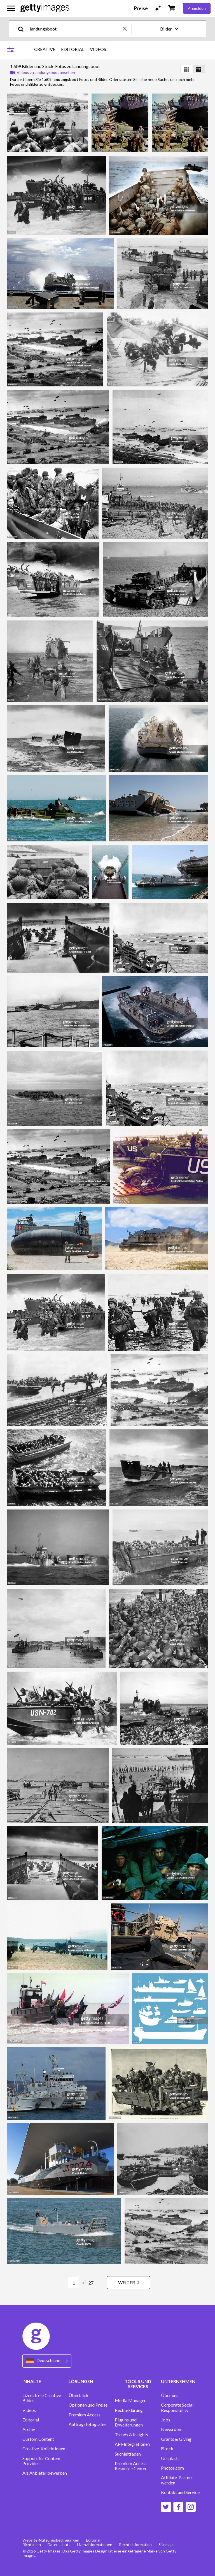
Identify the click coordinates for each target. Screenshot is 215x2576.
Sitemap (165, 2544)
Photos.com (172, 2467)
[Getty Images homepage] (44, 8)
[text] (75, 28)
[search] (23, 28)
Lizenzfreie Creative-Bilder (42, 2398)
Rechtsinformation (135, 2544)
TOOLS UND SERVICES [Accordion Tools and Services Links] (138, 2384)
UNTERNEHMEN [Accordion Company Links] (178, 2381)
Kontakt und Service (180, 2492)
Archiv (28, 2429)
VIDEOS (98, 49)
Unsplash (170, 2458)
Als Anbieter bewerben (44, 2472)
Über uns (169, 2395)
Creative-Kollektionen (43, 2448)
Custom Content (38, 2439)
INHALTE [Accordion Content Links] (31, 2381)
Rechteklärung (129, 2410)
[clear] (127, 28)
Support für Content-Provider (42, 2461)
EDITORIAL (72, 49)
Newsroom (172, 2429)
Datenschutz (59, 2544)
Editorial (30, 2419)
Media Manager (130, 2400)
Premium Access (85, 2414)
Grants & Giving (176, 2439)
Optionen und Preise (88, 2404)
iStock (167, 2448)
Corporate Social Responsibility (177, 2407)
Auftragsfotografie (87, 2424)
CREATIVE (44, 49)
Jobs (165, 2419)
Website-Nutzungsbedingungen (50, 2540)
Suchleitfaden (128, 2453)
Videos (29, 2410)
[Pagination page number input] (73, 2282)
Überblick (78, 2395)
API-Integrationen (132, 2444)
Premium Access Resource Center (131, 2466)
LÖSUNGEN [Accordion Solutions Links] (81, 2381)
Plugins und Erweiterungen (129, 2422)
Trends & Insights (131, 2434)
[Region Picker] (46, 2360)
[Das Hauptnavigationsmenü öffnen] (11, 8)
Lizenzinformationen (94, 2544)
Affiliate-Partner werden (177, 2480)
